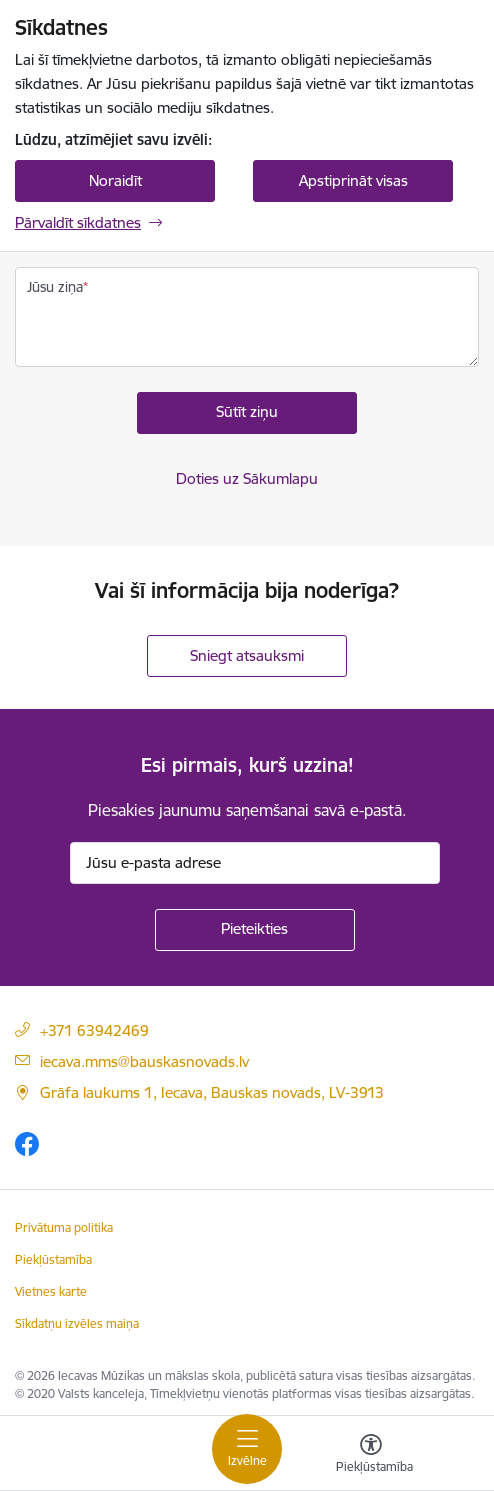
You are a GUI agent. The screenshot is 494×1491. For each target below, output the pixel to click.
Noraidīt (115, 180)
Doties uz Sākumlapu (247, 478)
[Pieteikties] (255, 930)
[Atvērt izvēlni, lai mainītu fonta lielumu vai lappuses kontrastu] (371, 1456)
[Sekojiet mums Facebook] (27, 1143)
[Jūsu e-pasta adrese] (255, 863)
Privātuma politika (64, 1227)
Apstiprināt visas (353, 180)
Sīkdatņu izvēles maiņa (77, 1323)
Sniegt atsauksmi (247, 655)
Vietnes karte (51, 1291)
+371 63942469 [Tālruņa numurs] (94, 1030)
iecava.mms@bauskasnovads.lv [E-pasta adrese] (144, 1061)
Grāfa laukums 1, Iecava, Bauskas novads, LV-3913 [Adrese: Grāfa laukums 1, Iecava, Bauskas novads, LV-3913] (212, 1092)
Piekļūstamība (53, 1259)
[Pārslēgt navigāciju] (247, 1449)
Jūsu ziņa (55, 287)
